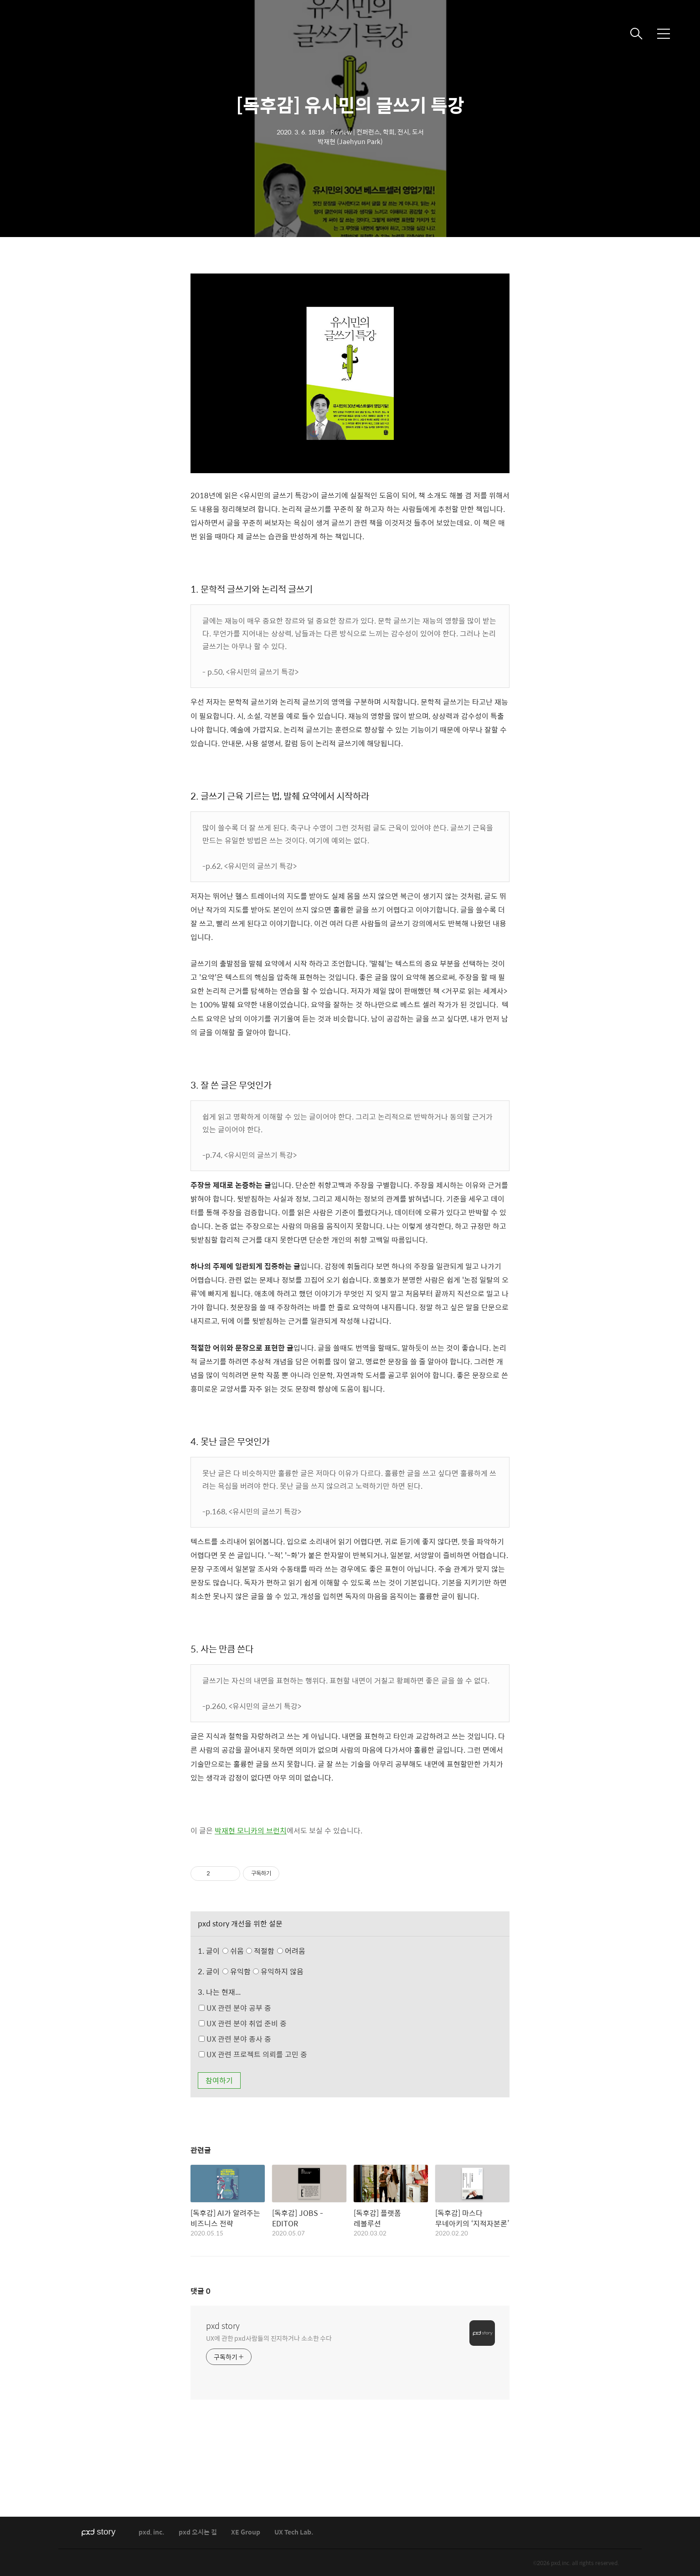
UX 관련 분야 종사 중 (235, 2038)
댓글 (200, 2291)
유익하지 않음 (278, 1971)
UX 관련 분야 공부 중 (235, 2007)
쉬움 (266, 1951)
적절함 (276, 1951)
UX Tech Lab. (294, 2532)
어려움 (291, 1951)
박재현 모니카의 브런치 (251, 1830)
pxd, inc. (152, 2532)
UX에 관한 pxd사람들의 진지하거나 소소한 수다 (269, 2338)
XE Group (245, 2532)
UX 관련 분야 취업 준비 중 (243, 2023)
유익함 (264, 1971)
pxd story (223, 2325)
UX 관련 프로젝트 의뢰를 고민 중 (253, 2054)
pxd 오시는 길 (198, 2532)
